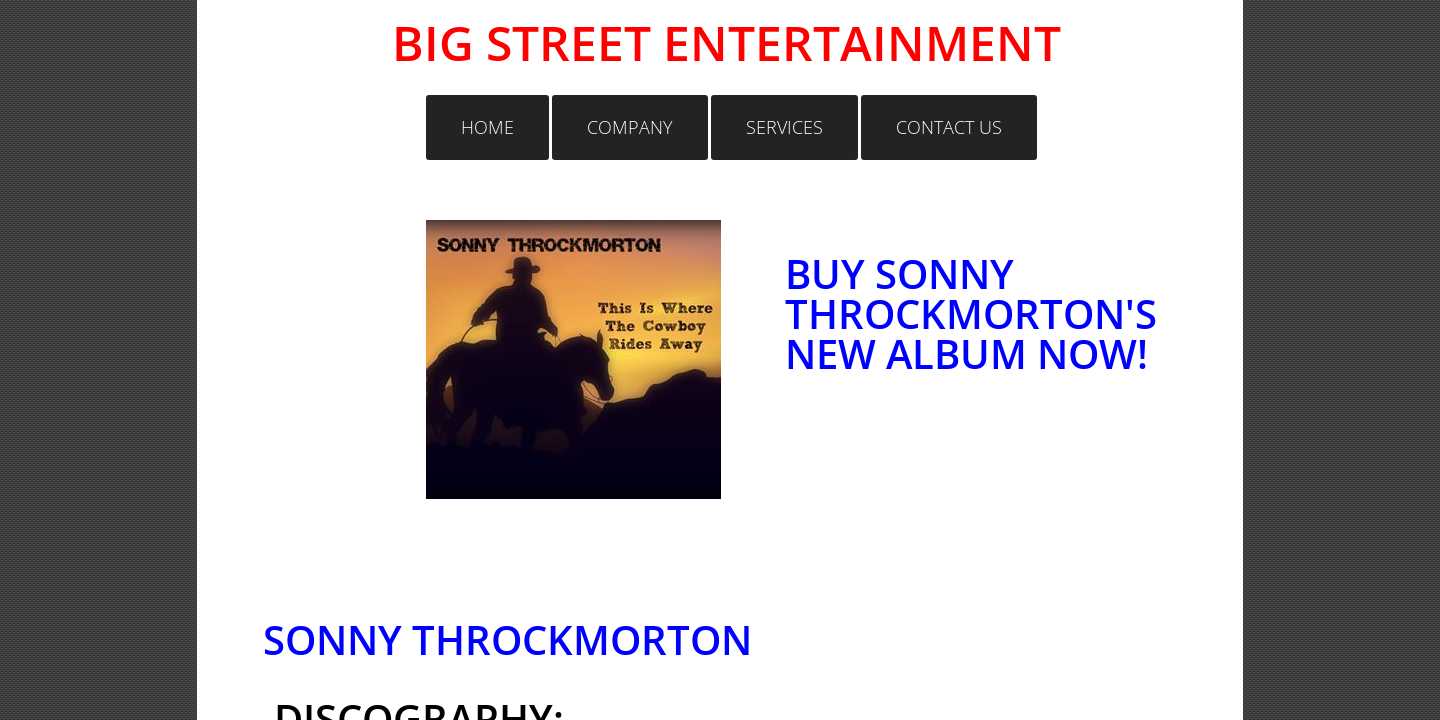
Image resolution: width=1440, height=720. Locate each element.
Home (487, 127)
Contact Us (949, 127)
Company (630, 127)
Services (784, 127)
